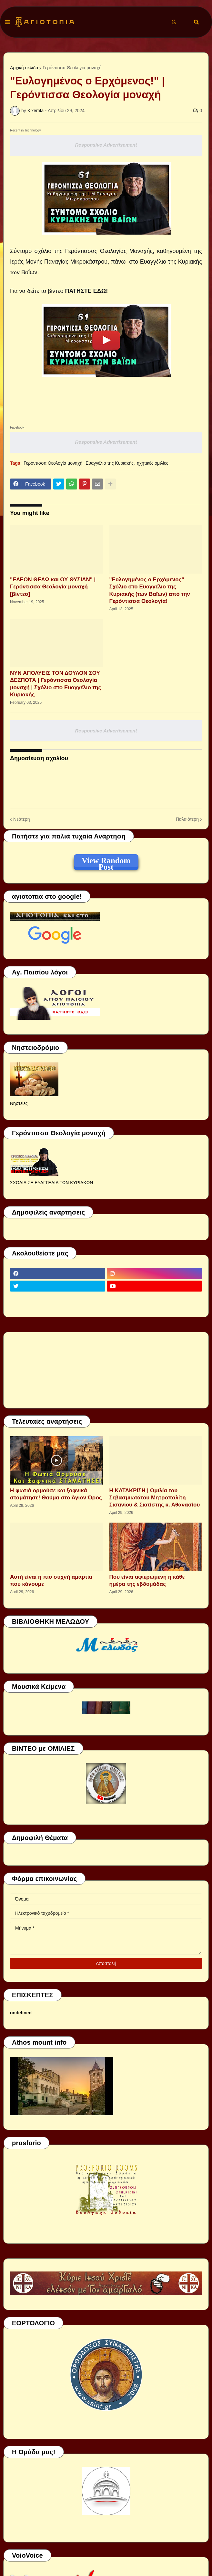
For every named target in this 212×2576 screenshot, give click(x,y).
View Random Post (106, 861)
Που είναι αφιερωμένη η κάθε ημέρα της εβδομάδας (147, 1580)
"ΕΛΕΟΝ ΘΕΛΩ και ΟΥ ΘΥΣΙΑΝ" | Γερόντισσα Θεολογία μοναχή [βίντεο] (53, 586)
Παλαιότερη (187, 819)
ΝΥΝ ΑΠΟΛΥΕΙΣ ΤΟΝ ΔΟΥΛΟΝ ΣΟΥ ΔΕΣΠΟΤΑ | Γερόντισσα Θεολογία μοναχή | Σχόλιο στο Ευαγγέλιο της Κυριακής (55, 683)
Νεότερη (21, 819)
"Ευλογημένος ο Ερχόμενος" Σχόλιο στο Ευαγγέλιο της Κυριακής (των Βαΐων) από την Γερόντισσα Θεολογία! (149, 590)
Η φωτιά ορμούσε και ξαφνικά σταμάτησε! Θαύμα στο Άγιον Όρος (56, 1494)
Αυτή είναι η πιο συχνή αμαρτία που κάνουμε (51, 1580)
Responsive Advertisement (106, 145)
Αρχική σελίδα (24, 67)
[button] (7, 22)
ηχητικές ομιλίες (152, 463)
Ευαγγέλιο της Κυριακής (110, 463)
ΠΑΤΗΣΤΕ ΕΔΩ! (86, 291)
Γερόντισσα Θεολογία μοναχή (72, 67)
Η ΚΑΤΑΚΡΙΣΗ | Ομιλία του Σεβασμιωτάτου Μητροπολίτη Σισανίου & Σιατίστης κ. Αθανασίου (154, 1497)
